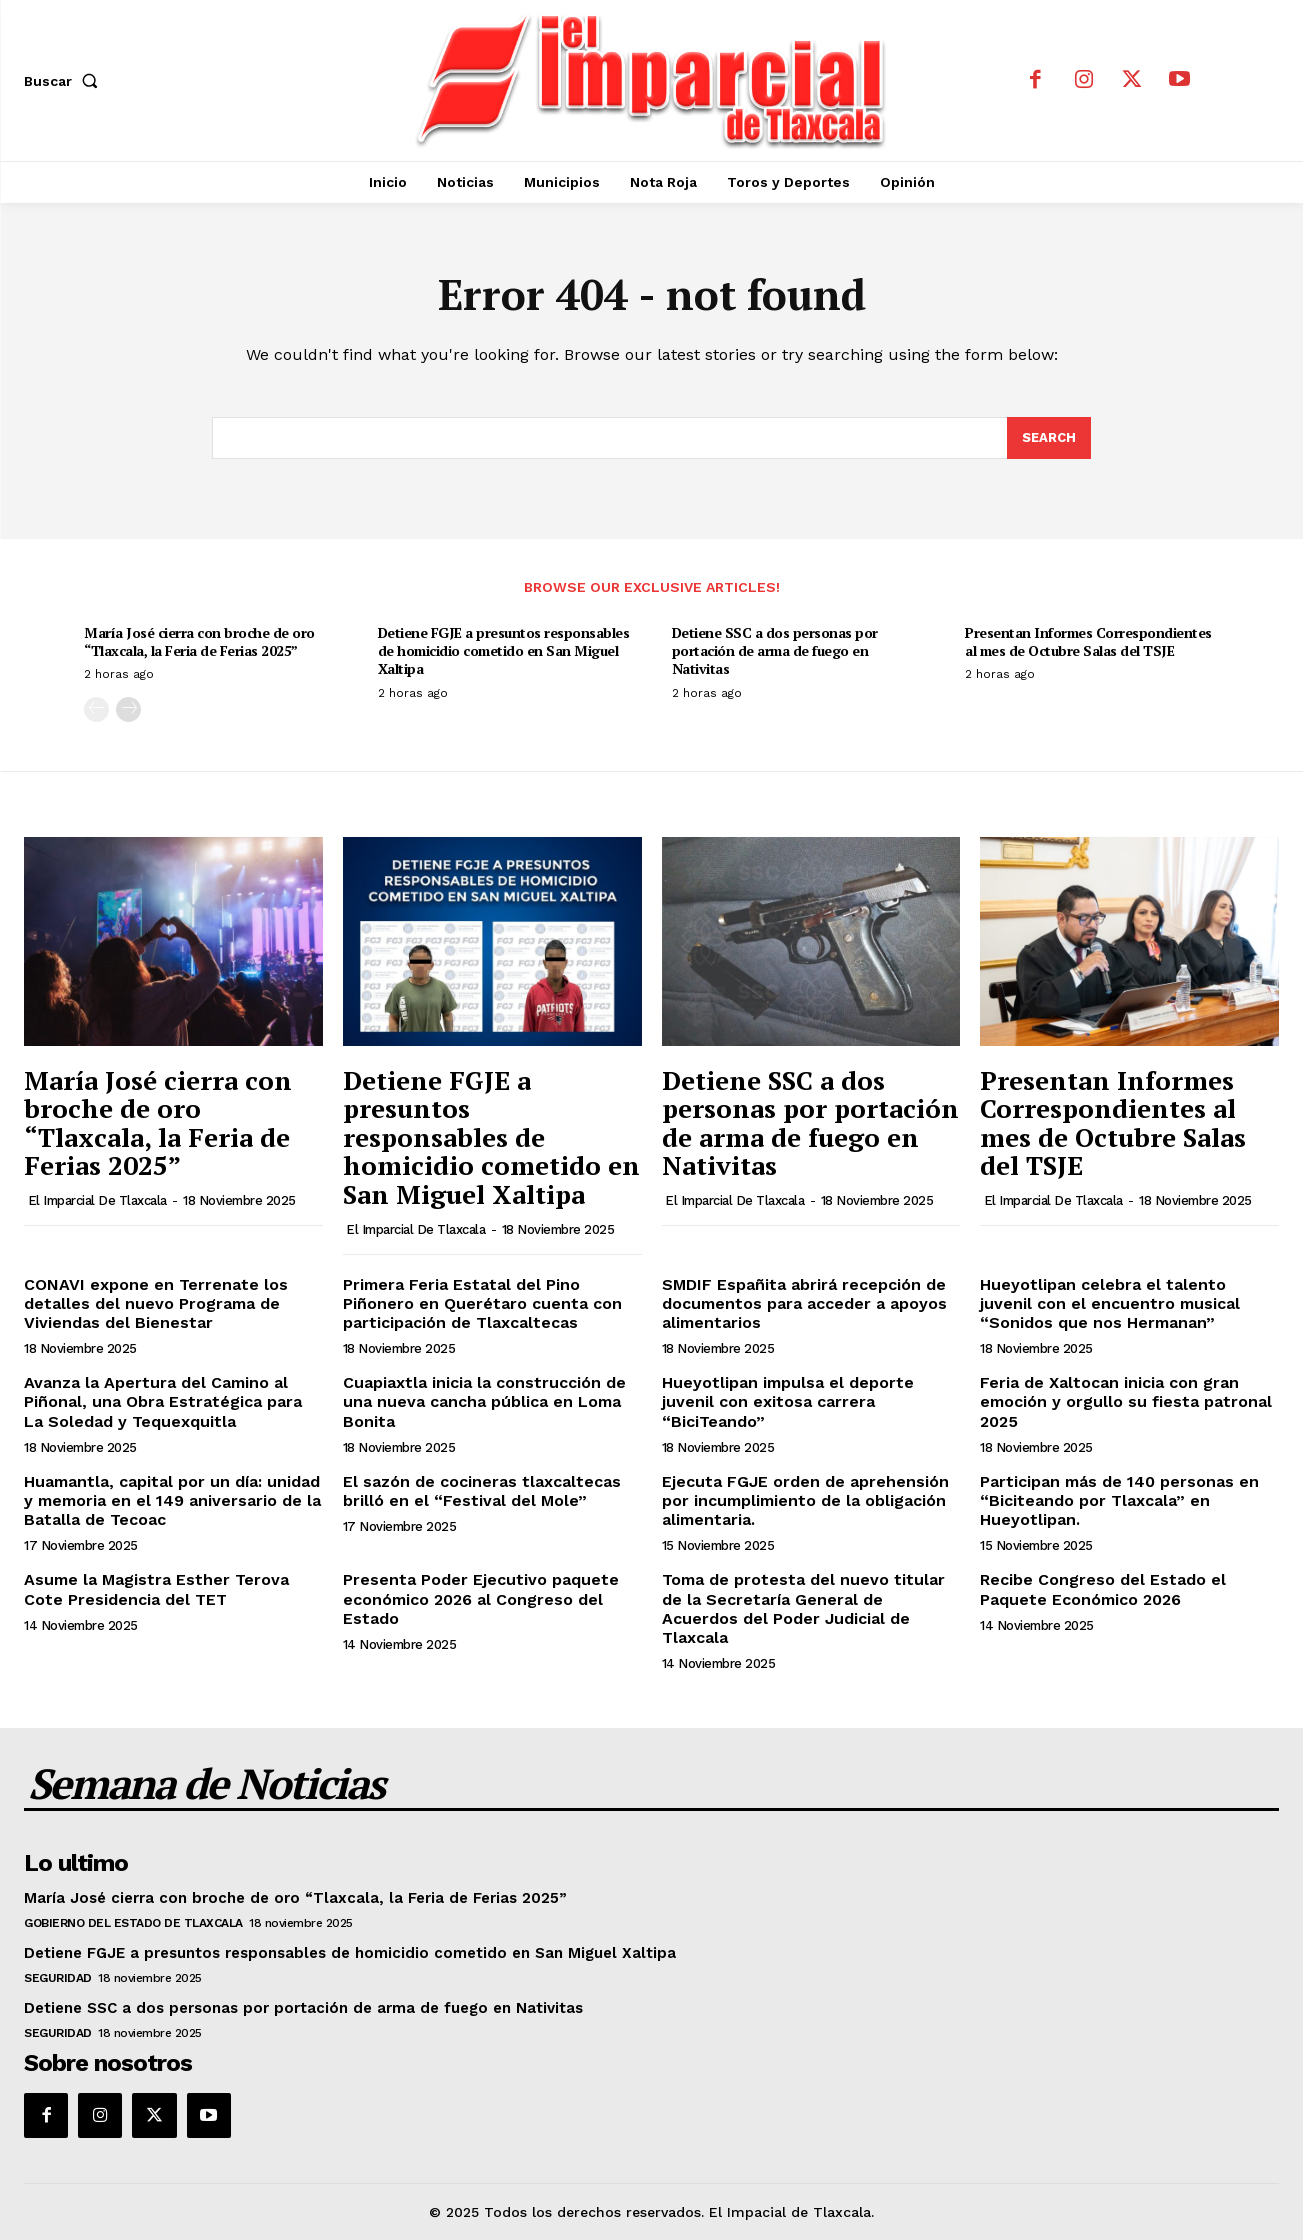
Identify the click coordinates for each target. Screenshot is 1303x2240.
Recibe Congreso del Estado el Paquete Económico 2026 (1103, 1589)
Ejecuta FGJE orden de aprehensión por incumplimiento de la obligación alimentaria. (805, 1500)
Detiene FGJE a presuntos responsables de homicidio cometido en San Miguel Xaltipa (504, 650)
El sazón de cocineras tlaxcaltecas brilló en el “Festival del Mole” (482, 1491)
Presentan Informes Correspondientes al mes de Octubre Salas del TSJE (1088, 641)
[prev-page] (96, 709)
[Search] (1049, 438)
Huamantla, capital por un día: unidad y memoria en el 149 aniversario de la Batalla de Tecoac (172, 1500)
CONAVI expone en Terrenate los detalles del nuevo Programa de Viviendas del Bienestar (156, 1303)
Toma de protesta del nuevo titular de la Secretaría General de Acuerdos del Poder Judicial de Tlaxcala (803, 1608)
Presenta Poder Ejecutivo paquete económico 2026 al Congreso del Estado (481, 1598)
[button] (65, 81)
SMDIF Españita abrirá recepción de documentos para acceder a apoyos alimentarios (804, 1303)
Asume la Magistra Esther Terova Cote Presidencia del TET (156, 1589)
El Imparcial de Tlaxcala (97, 1200)
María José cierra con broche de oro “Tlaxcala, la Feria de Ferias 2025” (199, 641)
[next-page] (128, 709)
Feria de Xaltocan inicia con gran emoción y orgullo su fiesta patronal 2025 (1126, 1401)
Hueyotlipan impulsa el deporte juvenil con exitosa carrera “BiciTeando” (788, 1401)
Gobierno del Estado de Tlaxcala (133, 1923)
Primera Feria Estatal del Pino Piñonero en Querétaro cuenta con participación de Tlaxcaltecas (482, 1303)
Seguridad (58, 1978)
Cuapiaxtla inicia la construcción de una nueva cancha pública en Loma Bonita (484, 1401)
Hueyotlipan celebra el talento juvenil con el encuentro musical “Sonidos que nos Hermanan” (1110, 1303)
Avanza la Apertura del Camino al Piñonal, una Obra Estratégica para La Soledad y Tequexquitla (163, 1401)
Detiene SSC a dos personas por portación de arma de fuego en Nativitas (775, 650)
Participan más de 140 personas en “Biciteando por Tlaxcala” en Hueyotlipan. (1119, 1500)
